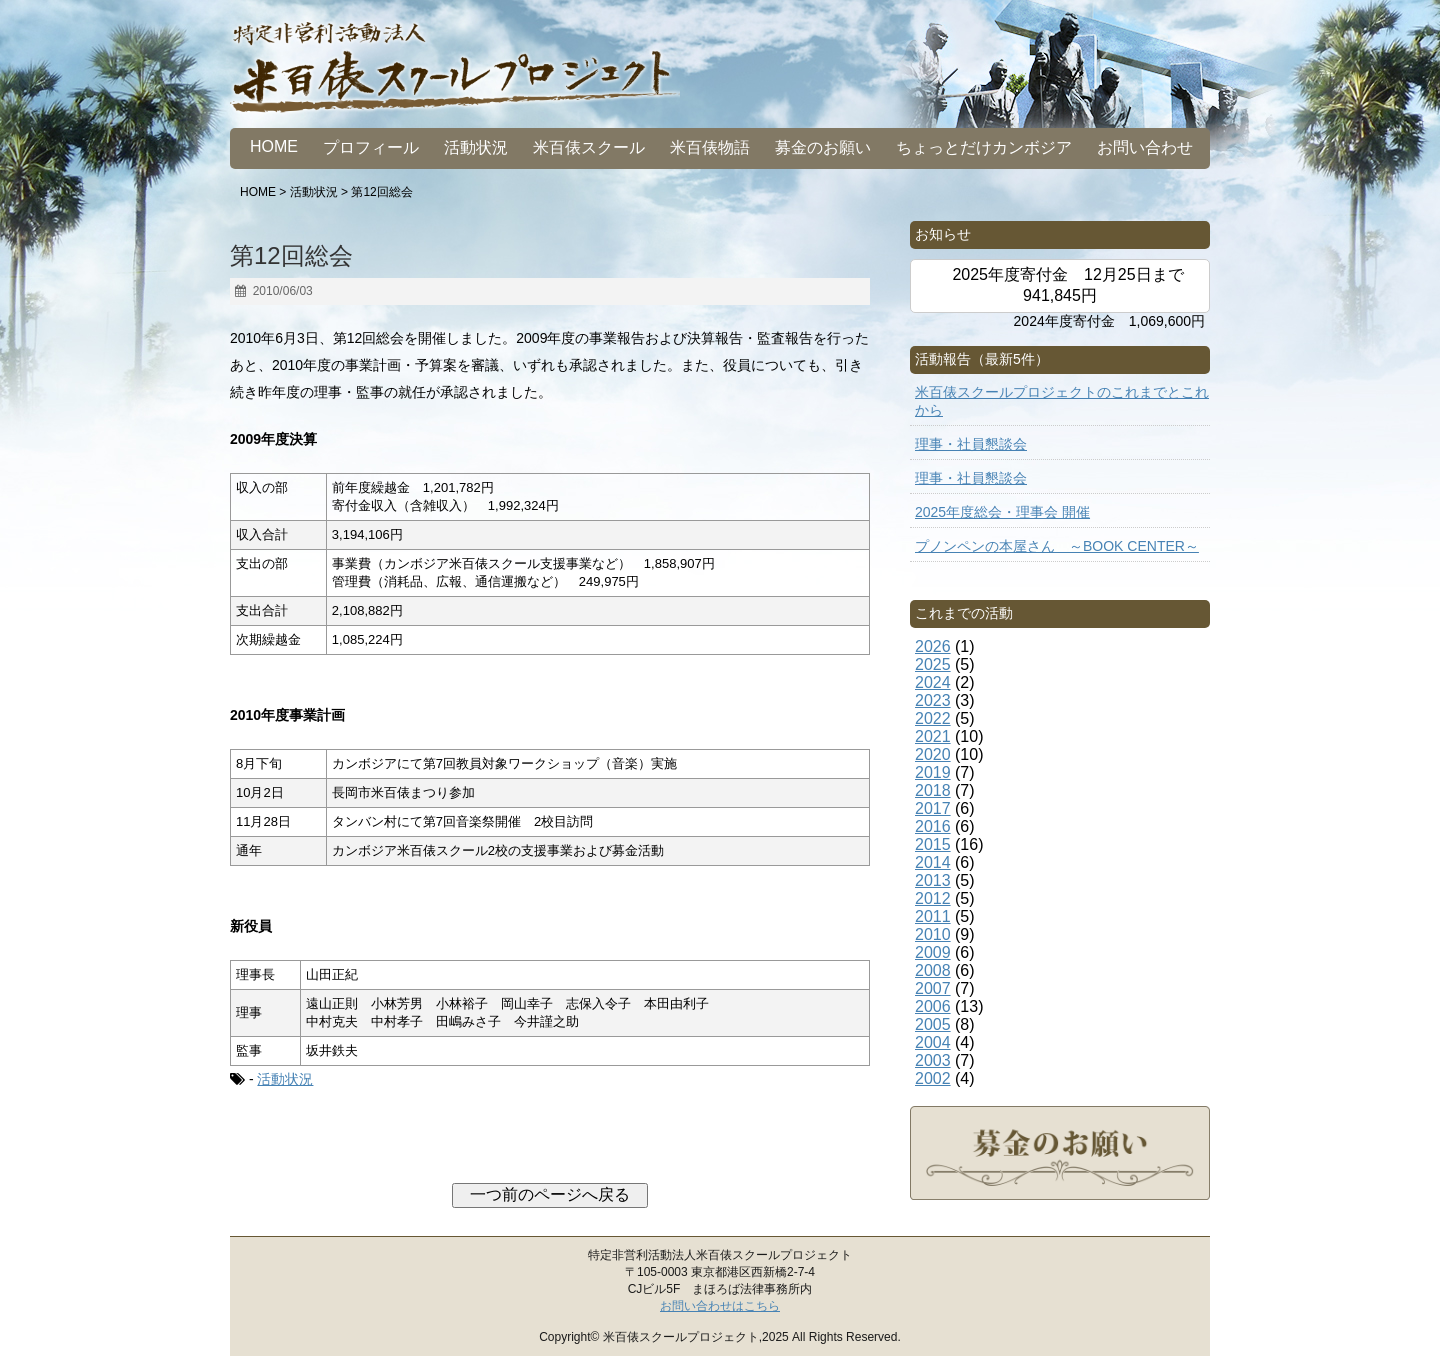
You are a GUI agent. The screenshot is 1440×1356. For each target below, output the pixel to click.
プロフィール (371, 147)
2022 (933, 718)
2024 (933, 682)
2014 (933, 862)
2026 (933, 646)
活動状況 (476, 147)
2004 (933, 1042)
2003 (933, 1060)
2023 (933, 700)
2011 (933, 916)
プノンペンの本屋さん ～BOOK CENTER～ (1057, 546)
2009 (933, 952)
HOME (274, 146)
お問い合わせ (1145, 147)
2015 (933, 844)
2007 (933, 988)
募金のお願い (823, 147)
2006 (933, 1006)
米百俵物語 (710, 147)
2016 (933, 826)
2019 (933, 772)
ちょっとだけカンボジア (984, 147)
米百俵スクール (589, 147)
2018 (933, 790)
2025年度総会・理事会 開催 (1002, 512)
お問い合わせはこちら (720, 1306)
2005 (933, 1024)
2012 (933, 898)
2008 (933, 970)
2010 (933, 934)
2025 (933, 664)
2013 (933, 880)
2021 (933, 736)
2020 (933, 754)
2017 (933, 808)
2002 (933, 1078)
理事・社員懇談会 (971, 444)
